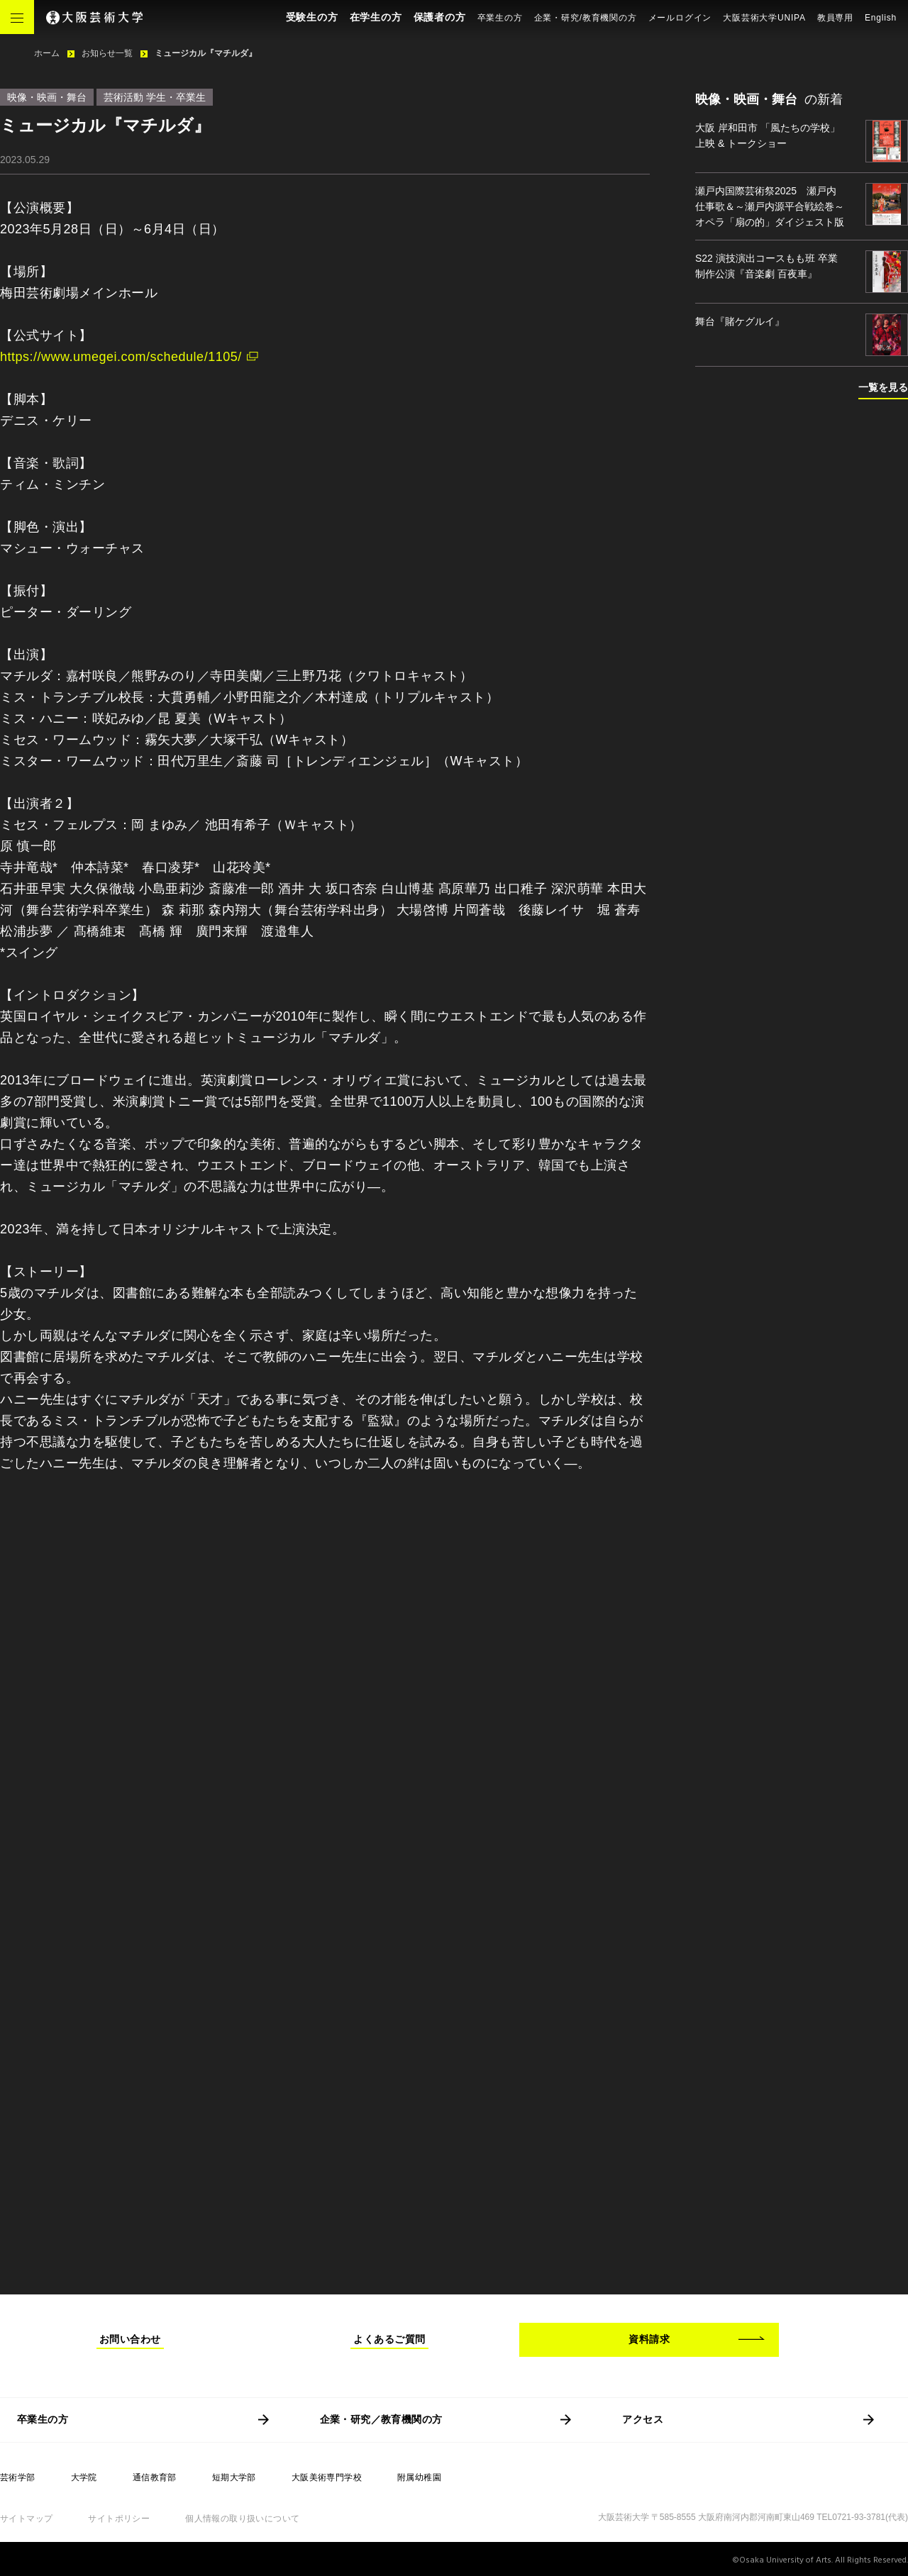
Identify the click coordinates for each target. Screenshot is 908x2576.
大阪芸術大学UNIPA (764, 18)
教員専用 (835, 18)
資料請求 (649, 2339)
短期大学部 (234, 2477)
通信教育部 (155, 2477)
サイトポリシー (119, 2519)
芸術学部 (17, 2477)
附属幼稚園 (419, 2477)
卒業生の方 (500, 18)
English (881, 18)
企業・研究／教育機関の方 (381, 2419)
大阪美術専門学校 (327, 2477)
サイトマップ (26, 2519)
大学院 (84, 2477)
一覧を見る (883, 387)
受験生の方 (312, 17)
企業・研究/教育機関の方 (585, 18)
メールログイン (680, 18)
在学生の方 (376, 17)
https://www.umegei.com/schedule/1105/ (121, 357)
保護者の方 (440, 17)
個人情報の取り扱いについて (242, 2519)
